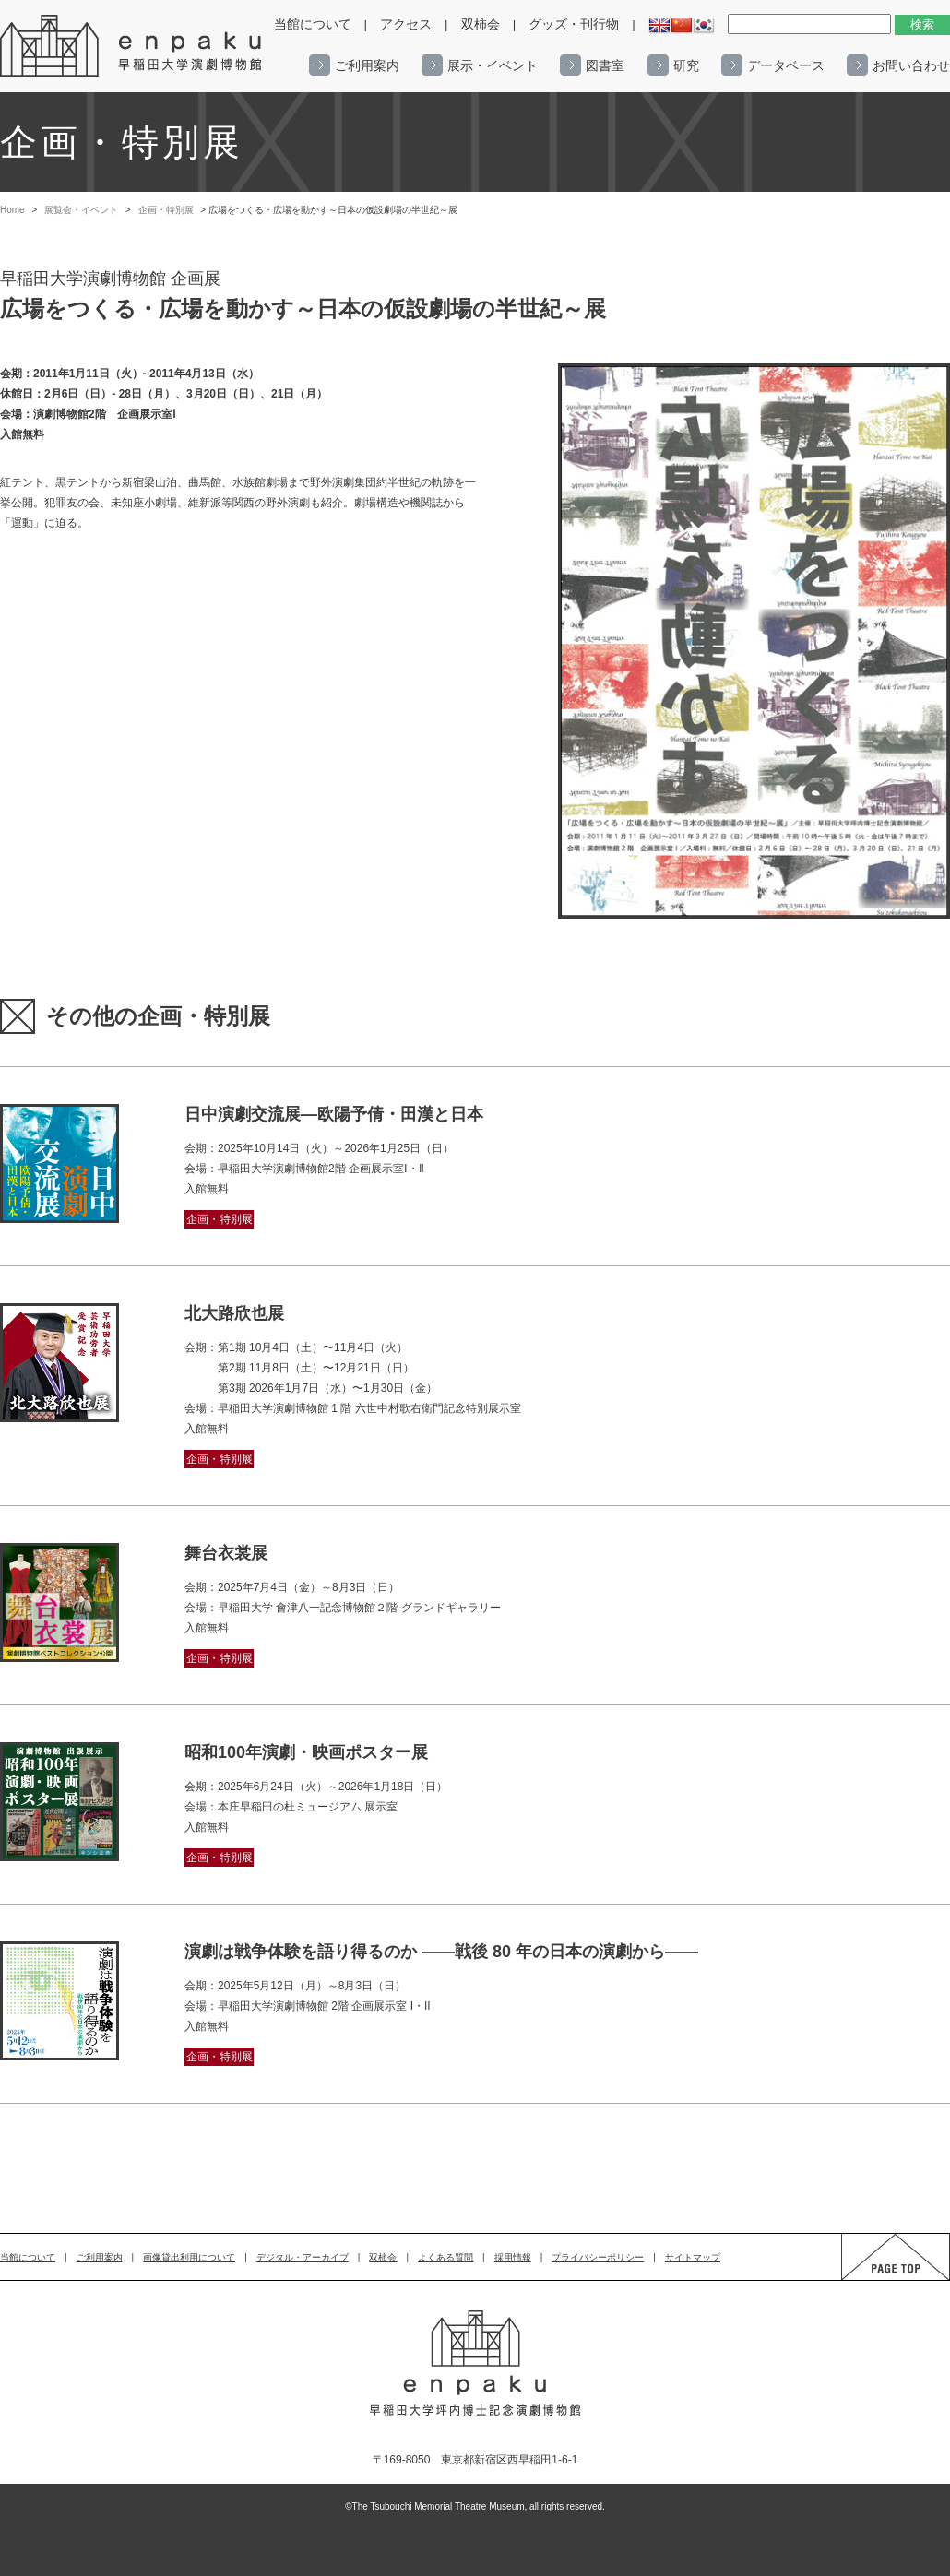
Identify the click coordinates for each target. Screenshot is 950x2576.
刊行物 (599, 24)
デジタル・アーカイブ (302, 2257)
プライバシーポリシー (598, 2257)
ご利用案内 (367, 65)
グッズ (547, 24)
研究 (686, 65)
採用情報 (512, 2257)
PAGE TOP (878, 2279)
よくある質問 (445, 2257)
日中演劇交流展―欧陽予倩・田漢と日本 (333, 1114)
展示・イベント (492, 65)
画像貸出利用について (189, 2257)
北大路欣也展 (234, 1313)
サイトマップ (692, 2257)
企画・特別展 (166, 210)
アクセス (406, 24)
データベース (786, 65)
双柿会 (480, 24)
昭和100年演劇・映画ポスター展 (306, 1752)
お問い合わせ (911, 65)
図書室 (605, 65)
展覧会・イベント (81, 210)
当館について (312, 24)
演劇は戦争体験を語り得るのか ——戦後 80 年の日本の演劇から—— (441, 1951)
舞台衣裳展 (225, 1553)
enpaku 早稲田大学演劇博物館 (132, 46)
